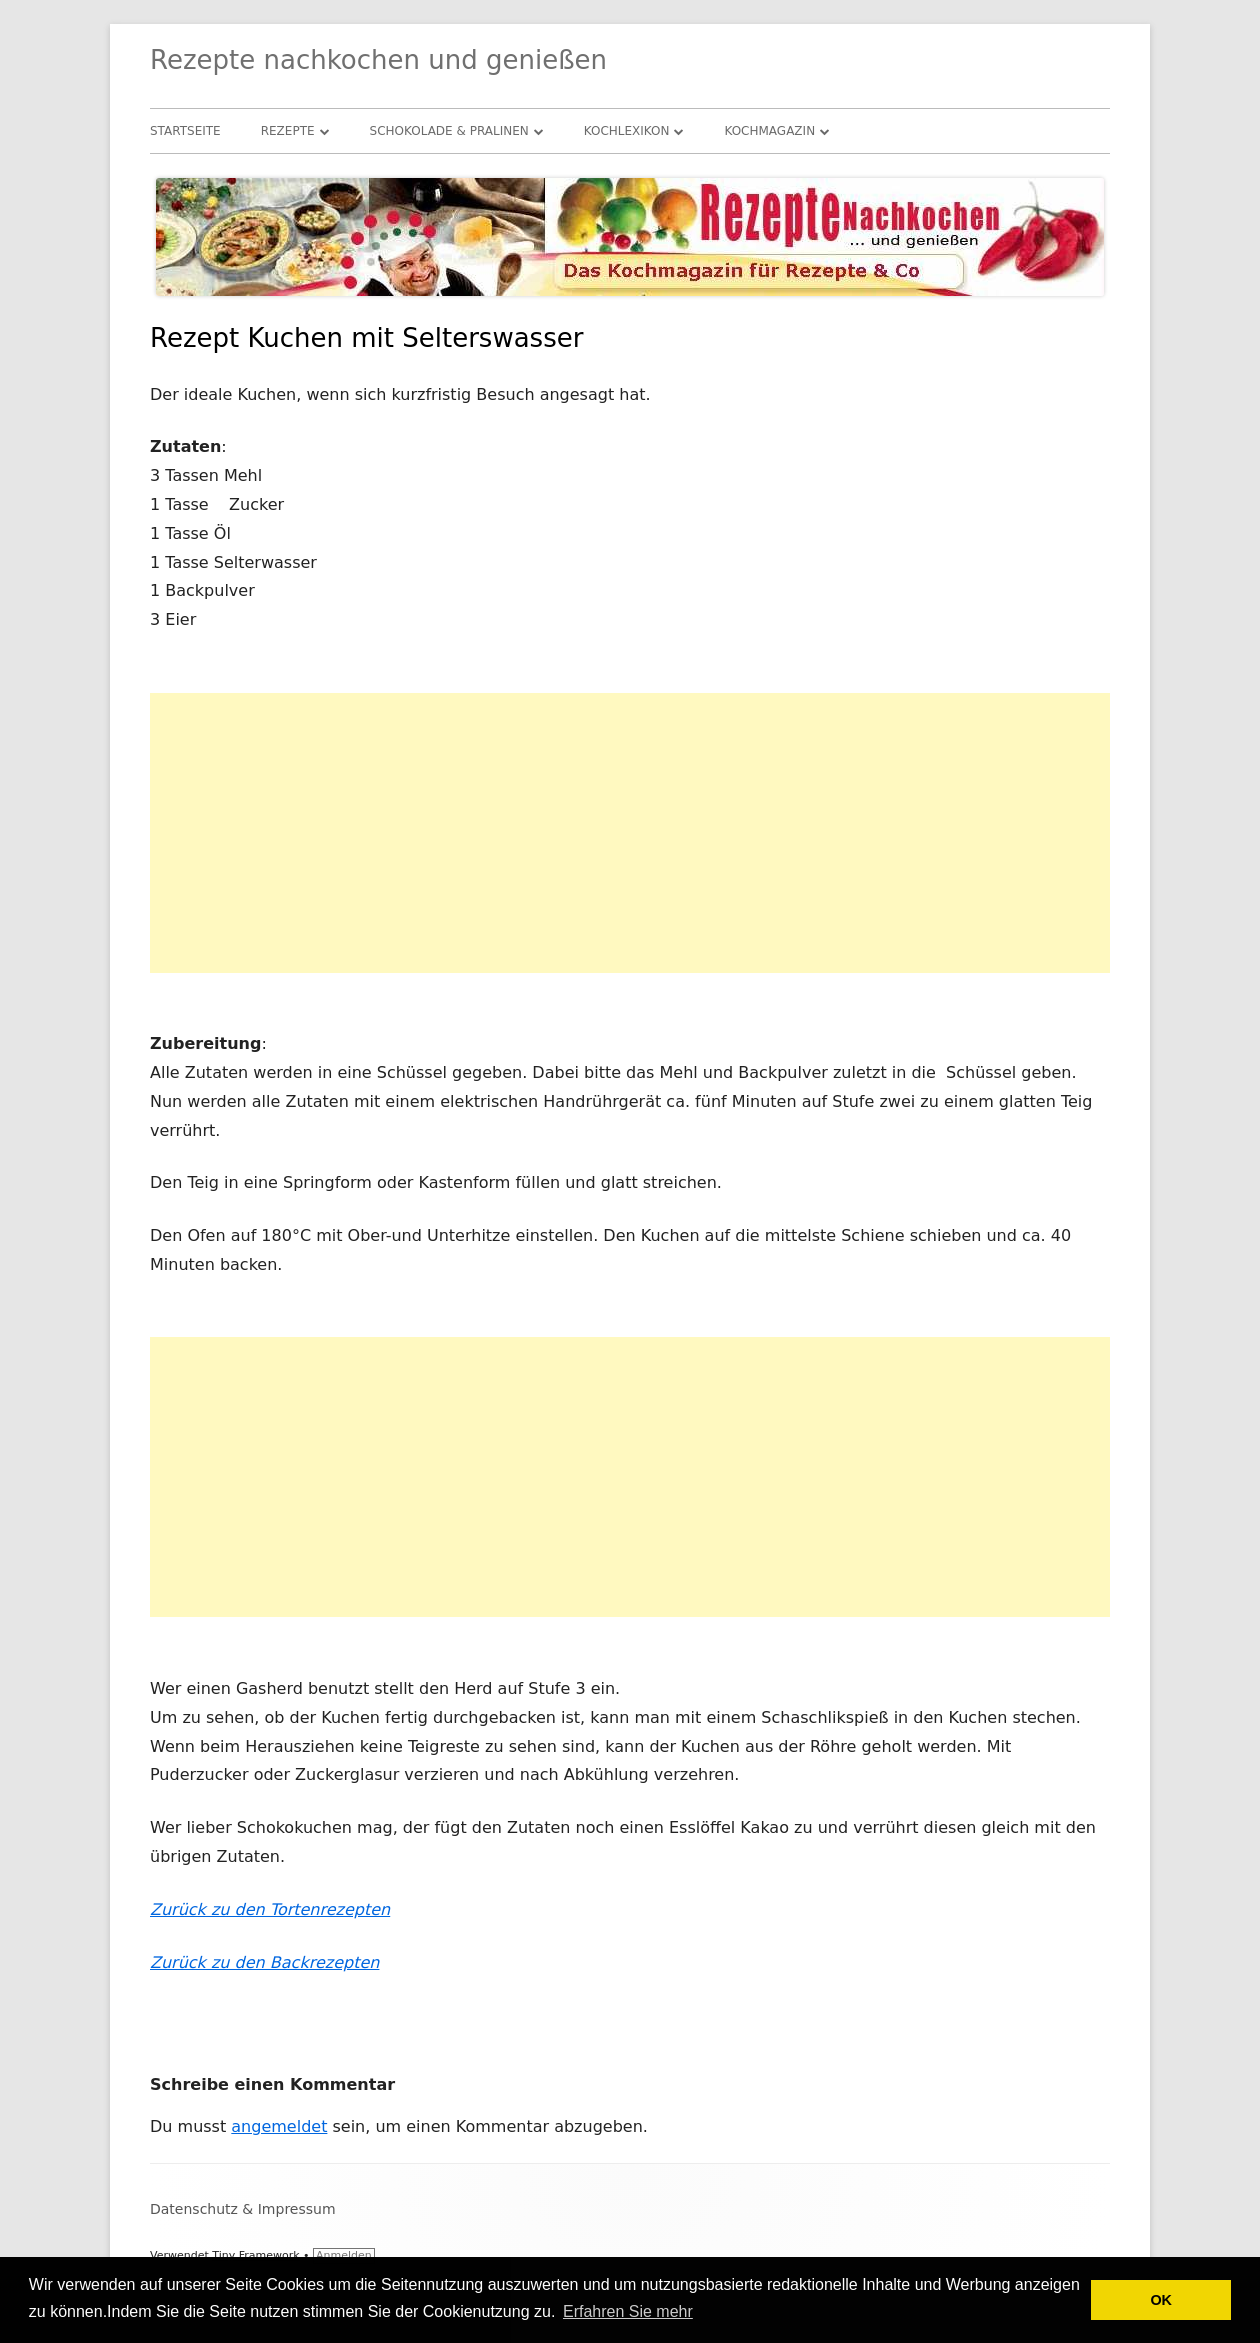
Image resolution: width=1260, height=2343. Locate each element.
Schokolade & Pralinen (449, 131)
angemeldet (279, 2126)
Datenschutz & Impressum (243, 2209)
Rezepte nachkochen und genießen (378, 60)
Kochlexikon (627, 131)
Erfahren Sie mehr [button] (628, 2311)
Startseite (185, 131)
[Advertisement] (630, 833)
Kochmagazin (769, 131)
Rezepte (288, 131)
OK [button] (1161, 2300)
